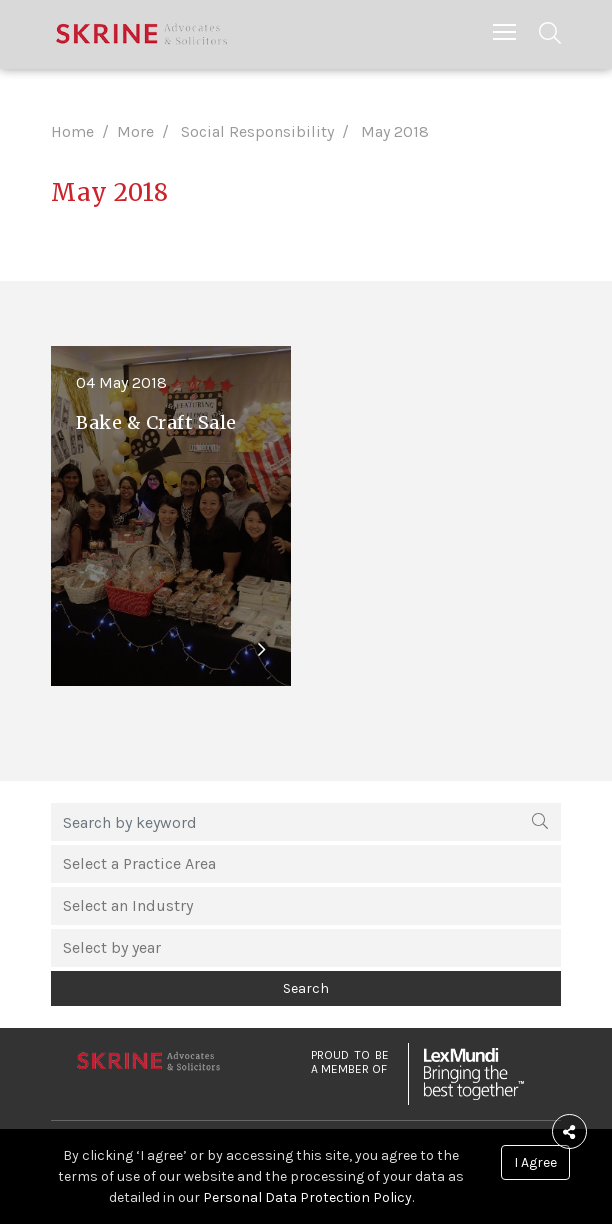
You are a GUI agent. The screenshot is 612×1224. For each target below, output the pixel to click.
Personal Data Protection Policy (307, 1197)
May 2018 (395, 131)
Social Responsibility (257, 131)
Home (72, 131)
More (135, 131)
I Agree (535, 1162)
